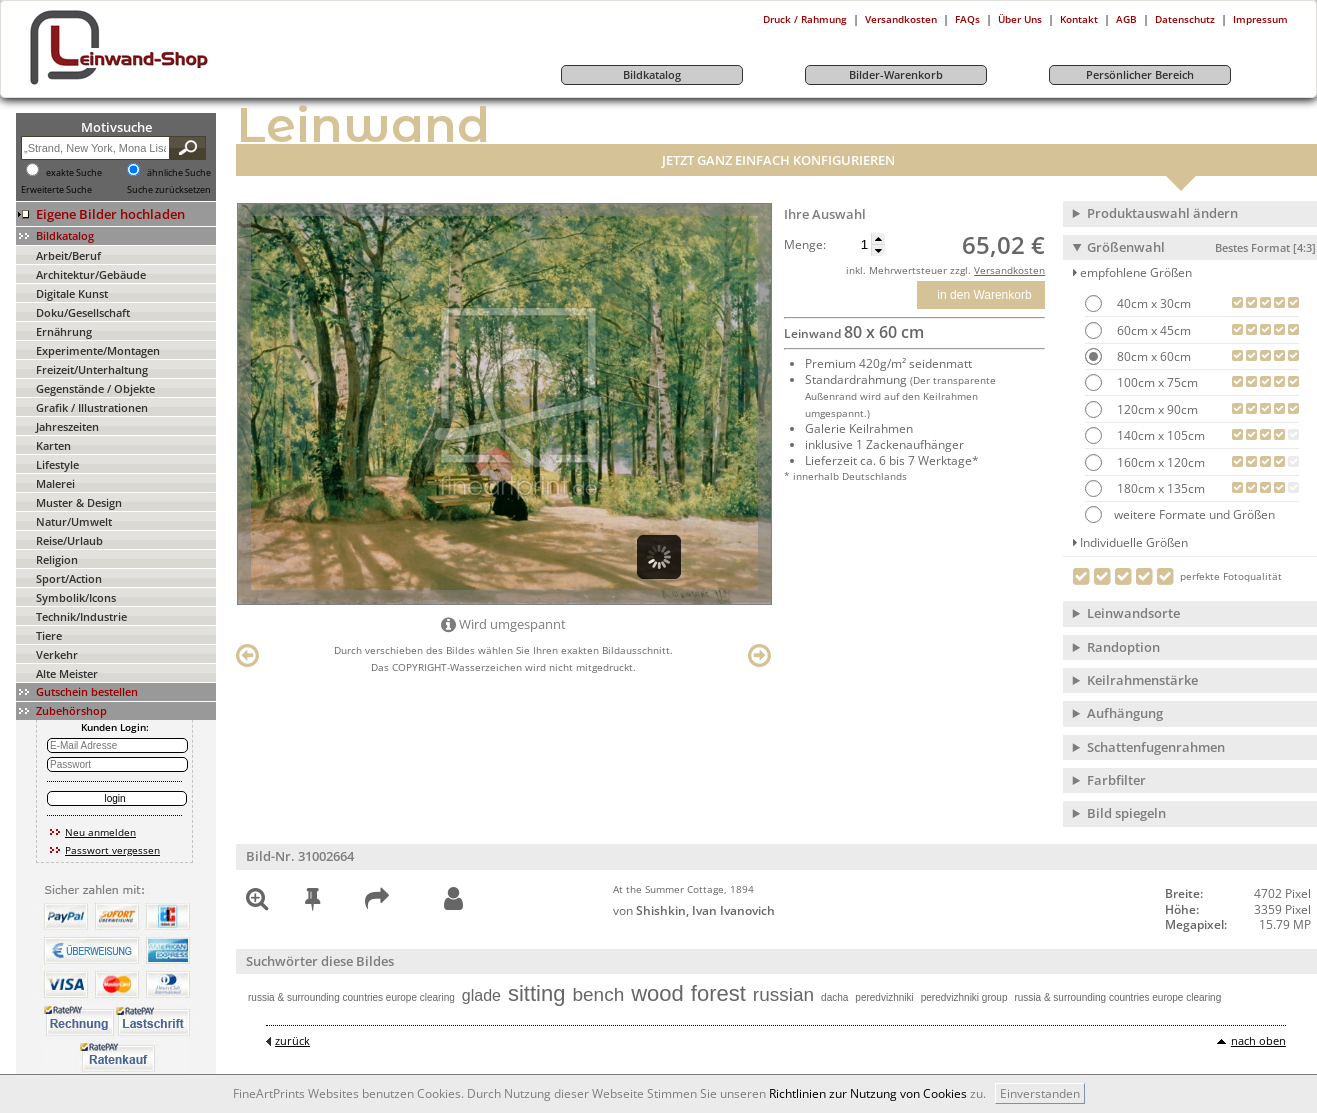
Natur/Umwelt (74, 521)
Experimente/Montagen (98, 350)
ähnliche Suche (179, 173)
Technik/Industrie (81, 616)
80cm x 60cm (1152, 356)
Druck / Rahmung (805, 19)
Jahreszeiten (67, 426)
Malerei (55, 483)
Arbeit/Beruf (68, 255)
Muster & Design (79, 502)
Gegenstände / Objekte (95, 388)
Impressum (1260, 19)
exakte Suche (74, 173)
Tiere (49, 635)
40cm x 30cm (1152, 303)
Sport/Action (69, 578)
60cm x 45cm (1152, 330)
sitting (536, 993)
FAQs (967, 19)
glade (481, 995)
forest (718, 993)
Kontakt (1079, 19)
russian (783, 994)
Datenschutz (1185, 19)
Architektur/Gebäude (91, 274)
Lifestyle (57, 464)
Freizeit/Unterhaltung (92, 369)
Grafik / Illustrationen (92, 407)
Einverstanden (1040, 1093)
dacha (834, 997)
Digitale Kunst (72, 293)
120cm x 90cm (1156, 409)
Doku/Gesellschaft (83, 312)
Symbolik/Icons (76, 597)
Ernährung (64, 331)
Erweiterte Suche (56, 190)
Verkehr (57, 654)
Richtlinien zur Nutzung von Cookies (868, 1093)
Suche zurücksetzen (169, 190)
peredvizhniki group (964, 997)
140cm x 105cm (1159, 435)
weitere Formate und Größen (1180, 514)
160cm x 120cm (1159, 462)
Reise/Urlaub (69, 540)
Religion (57, 559)
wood (657, 993)
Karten (53, 445)
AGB (1126, 19)
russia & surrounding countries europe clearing (351, 997)
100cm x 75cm (1156, 382)
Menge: (805, 245)
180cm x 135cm (1159, 488)
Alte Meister (67, 673)
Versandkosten (901, 19)
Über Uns (1020, 19)
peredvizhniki (884, 997)
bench (598, 994)
